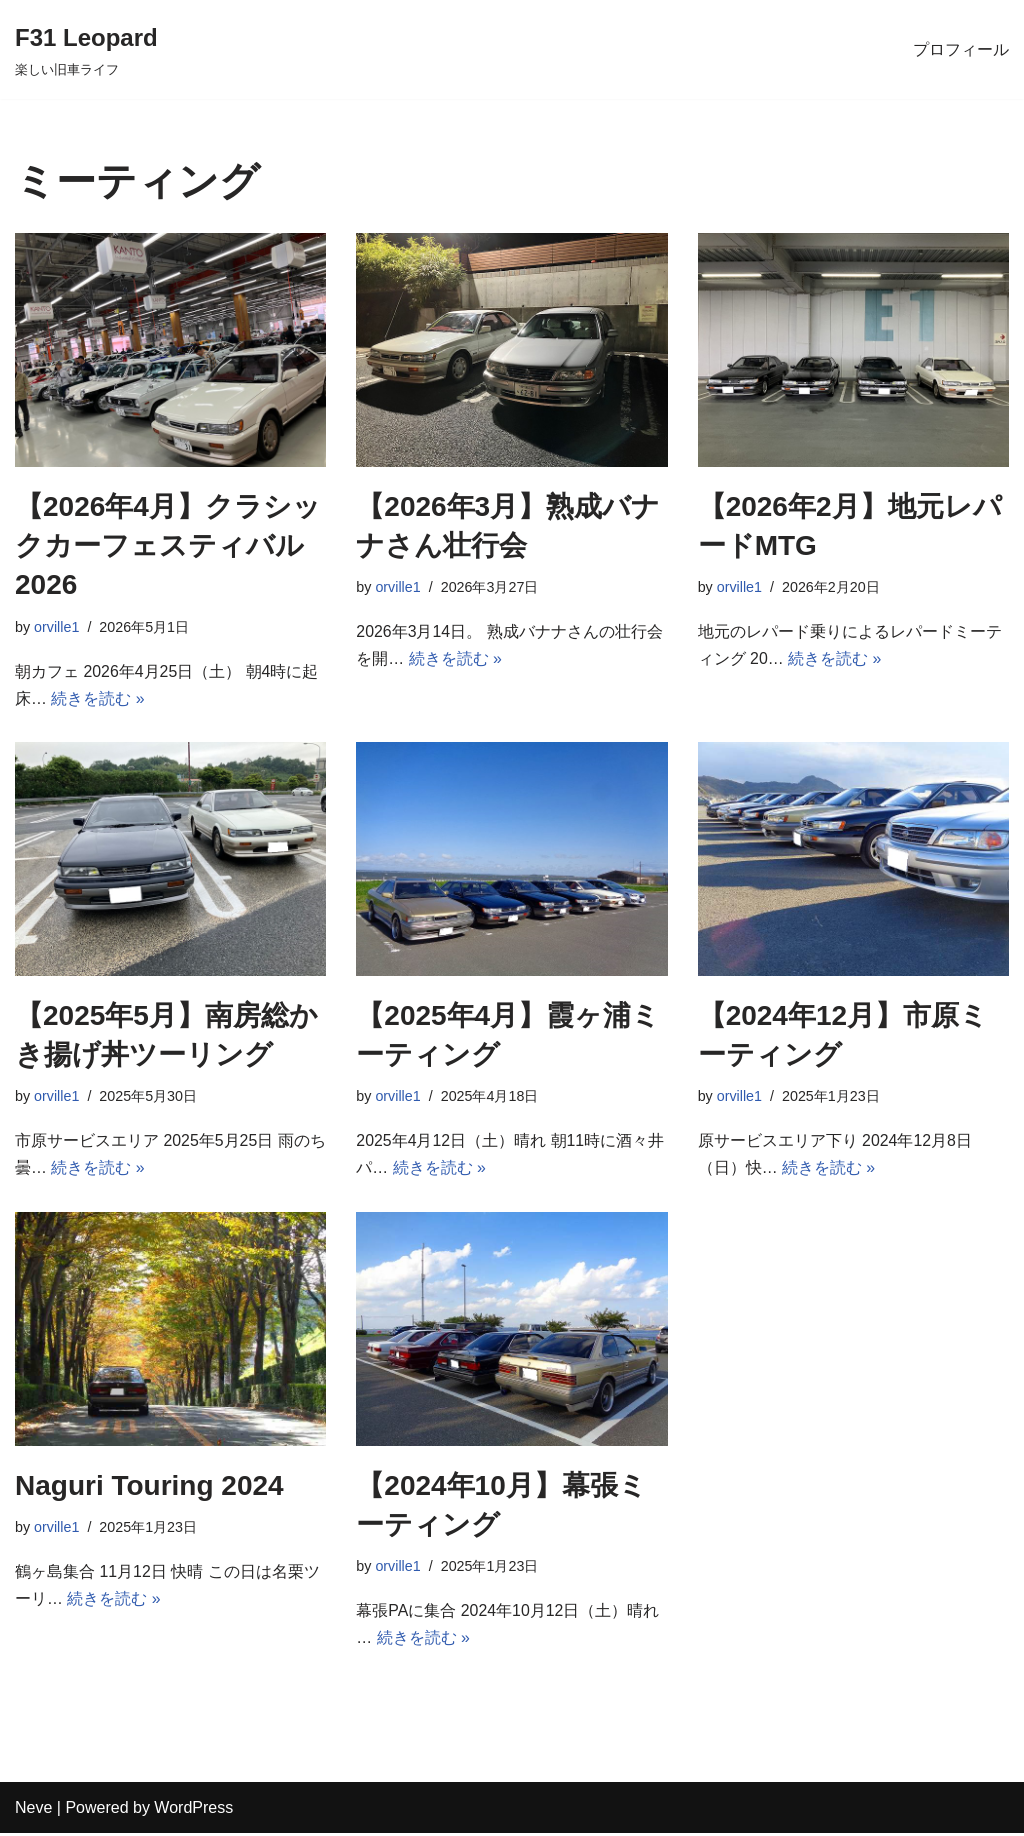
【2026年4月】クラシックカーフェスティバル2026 (168, 545)
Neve (33, 1810)
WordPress (193, 1810)
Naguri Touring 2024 (149, 1487)
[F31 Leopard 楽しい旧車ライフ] (86, 49)
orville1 (57, 627)
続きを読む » (97, 699)
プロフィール (961, 49)
